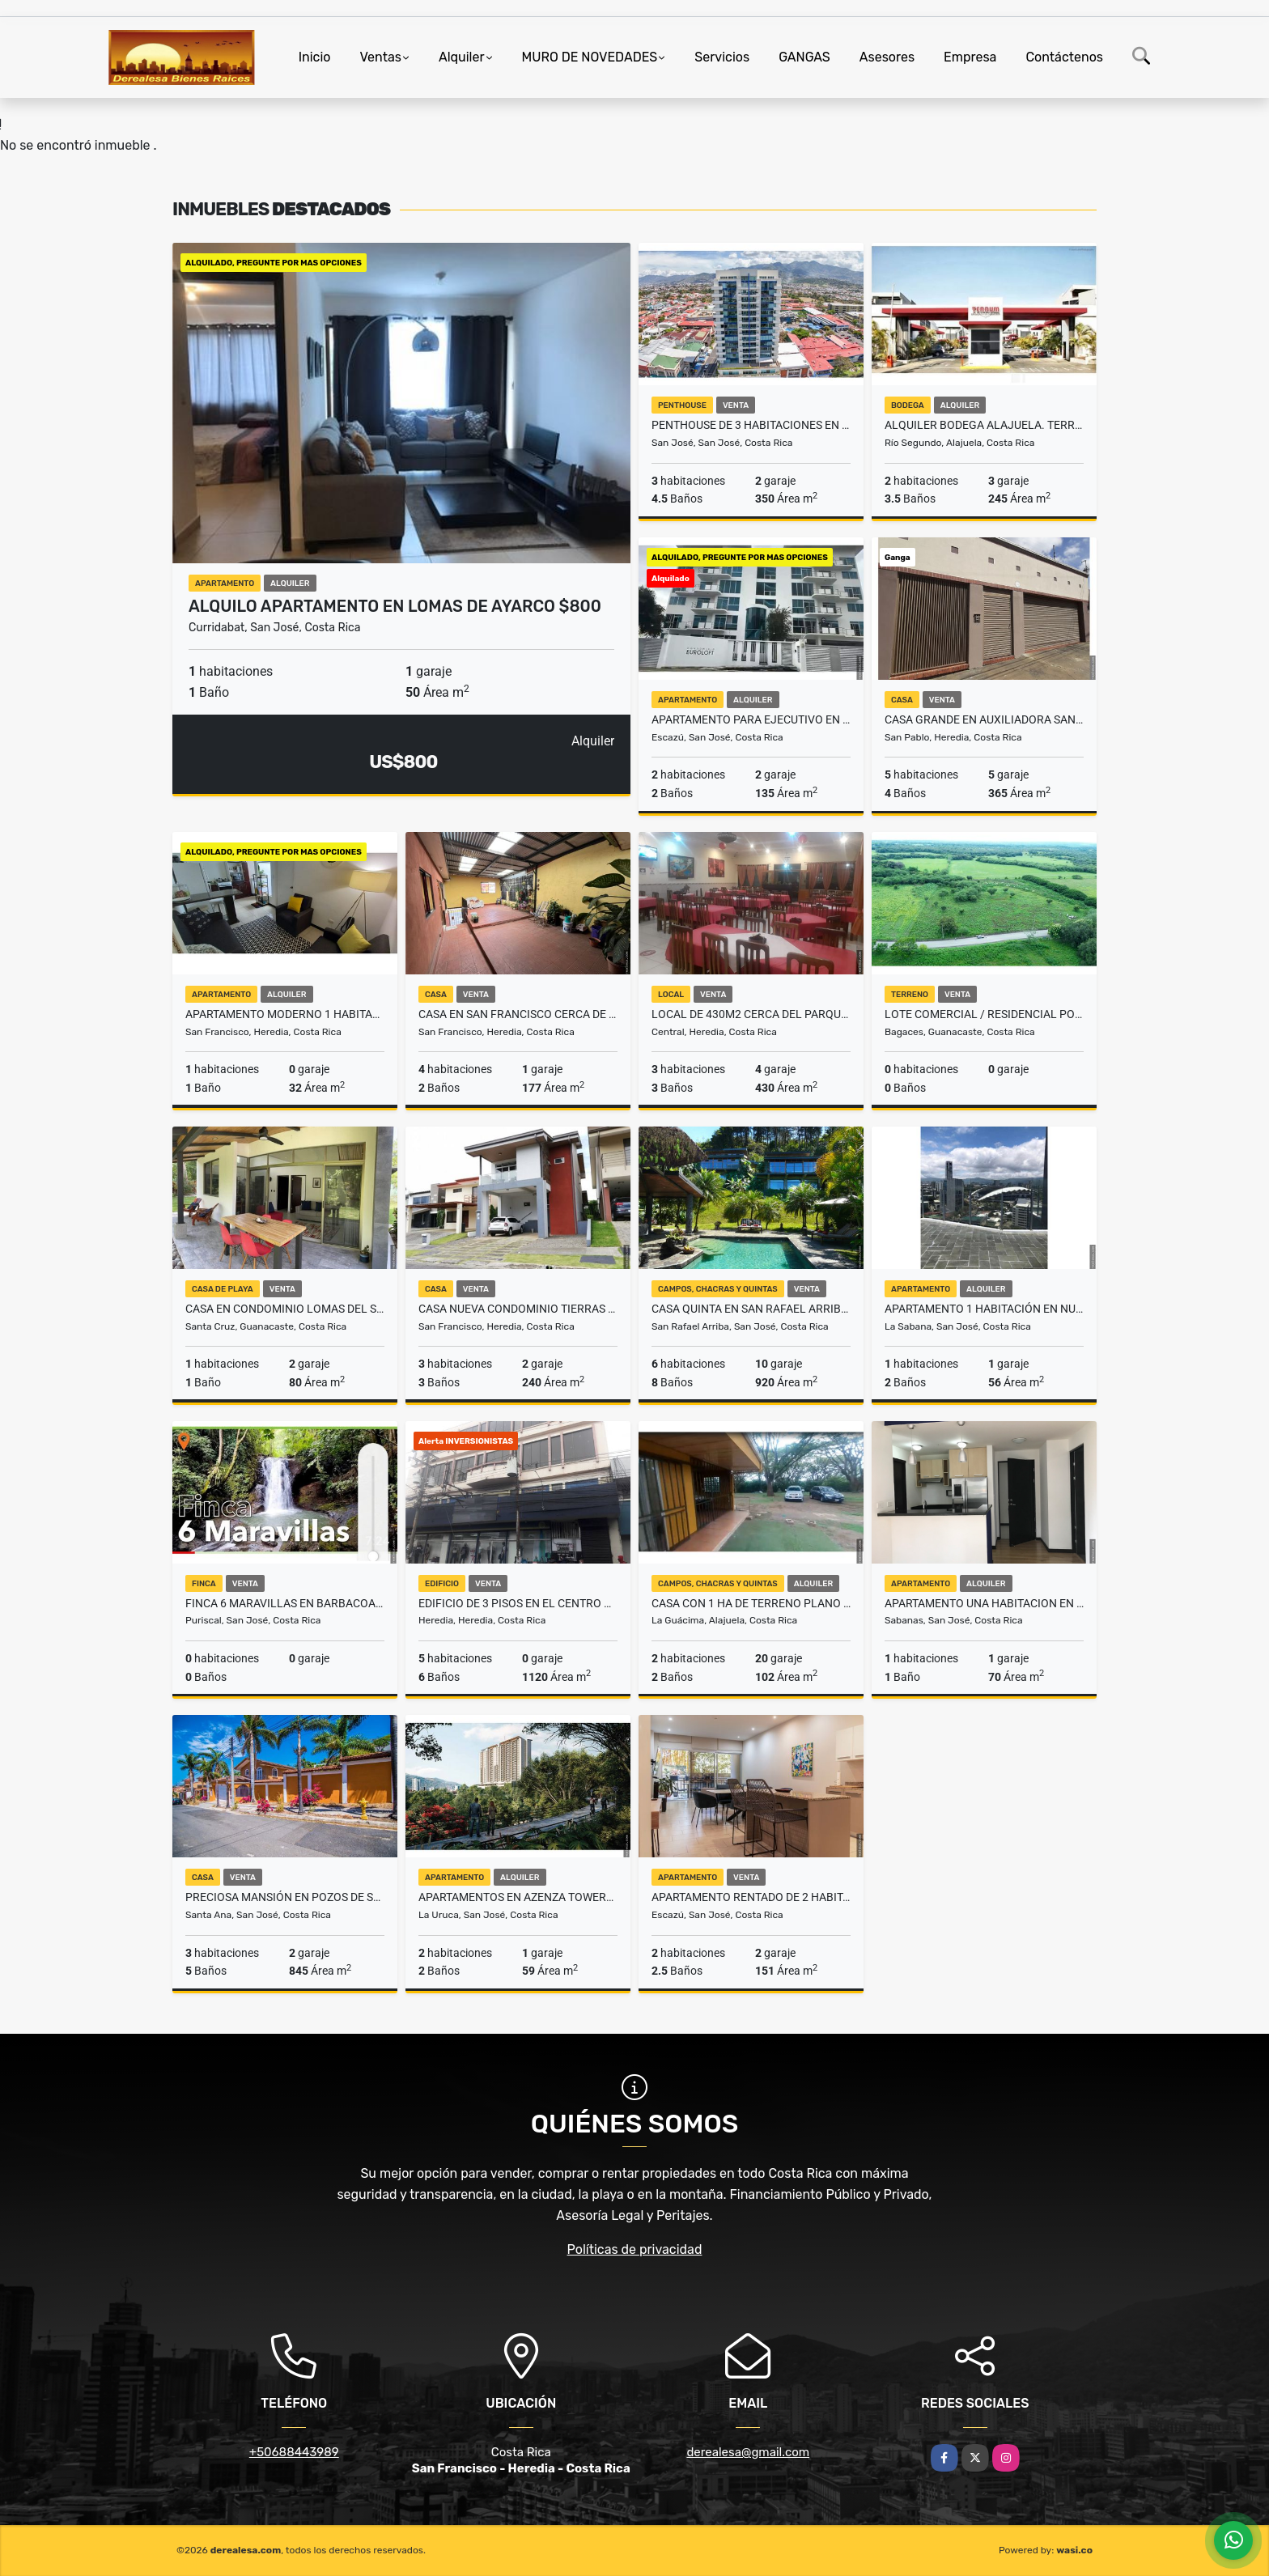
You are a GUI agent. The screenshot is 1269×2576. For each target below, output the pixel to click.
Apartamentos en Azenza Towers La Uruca (518, 1897)
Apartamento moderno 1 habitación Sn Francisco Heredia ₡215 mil (284, 1014)
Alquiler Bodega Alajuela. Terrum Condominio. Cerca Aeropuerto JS (984, 424)
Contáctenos (1064, 57)
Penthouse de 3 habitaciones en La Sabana (751, 424)
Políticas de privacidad (634, 2249)
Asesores (887, 57)
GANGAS (804, 57)
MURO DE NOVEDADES (590, 57)
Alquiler (462, 57)
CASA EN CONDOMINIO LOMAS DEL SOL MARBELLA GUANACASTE (284, 1308)
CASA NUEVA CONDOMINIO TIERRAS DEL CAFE (518, 1308)
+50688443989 (294, 2452)
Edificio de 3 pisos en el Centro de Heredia (518, 1603)
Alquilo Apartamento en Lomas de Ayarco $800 (395, 606)
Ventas (380, 57)
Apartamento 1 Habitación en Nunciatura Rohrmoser (984, 1308)
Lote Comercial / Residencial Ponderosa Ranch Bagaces (984, 1014)
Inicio (315, 57)
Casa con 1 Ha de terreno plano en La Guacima (751, 1603)
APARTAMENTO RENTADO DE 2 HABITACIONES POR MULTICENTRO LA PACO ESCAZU (751, 1897)
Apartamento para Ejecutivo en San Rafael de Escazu (751, 719)
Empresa (970, 57)
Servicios (721, 57)
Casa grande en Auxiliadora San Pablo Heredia (984, 719)
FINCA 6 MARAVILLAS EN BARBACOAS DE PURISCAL (284, 1603)
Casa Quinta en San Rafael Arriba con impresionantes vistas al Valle (751, 1308)
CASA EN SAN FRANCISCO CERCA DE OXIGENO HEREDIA (518, 1014)
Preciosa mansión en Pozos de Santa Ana (284, 1897)
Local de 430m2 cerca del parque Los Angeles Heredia (751, 1014)
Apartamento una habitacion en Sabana (984, 1603)
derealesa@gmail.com (747, 2452)
